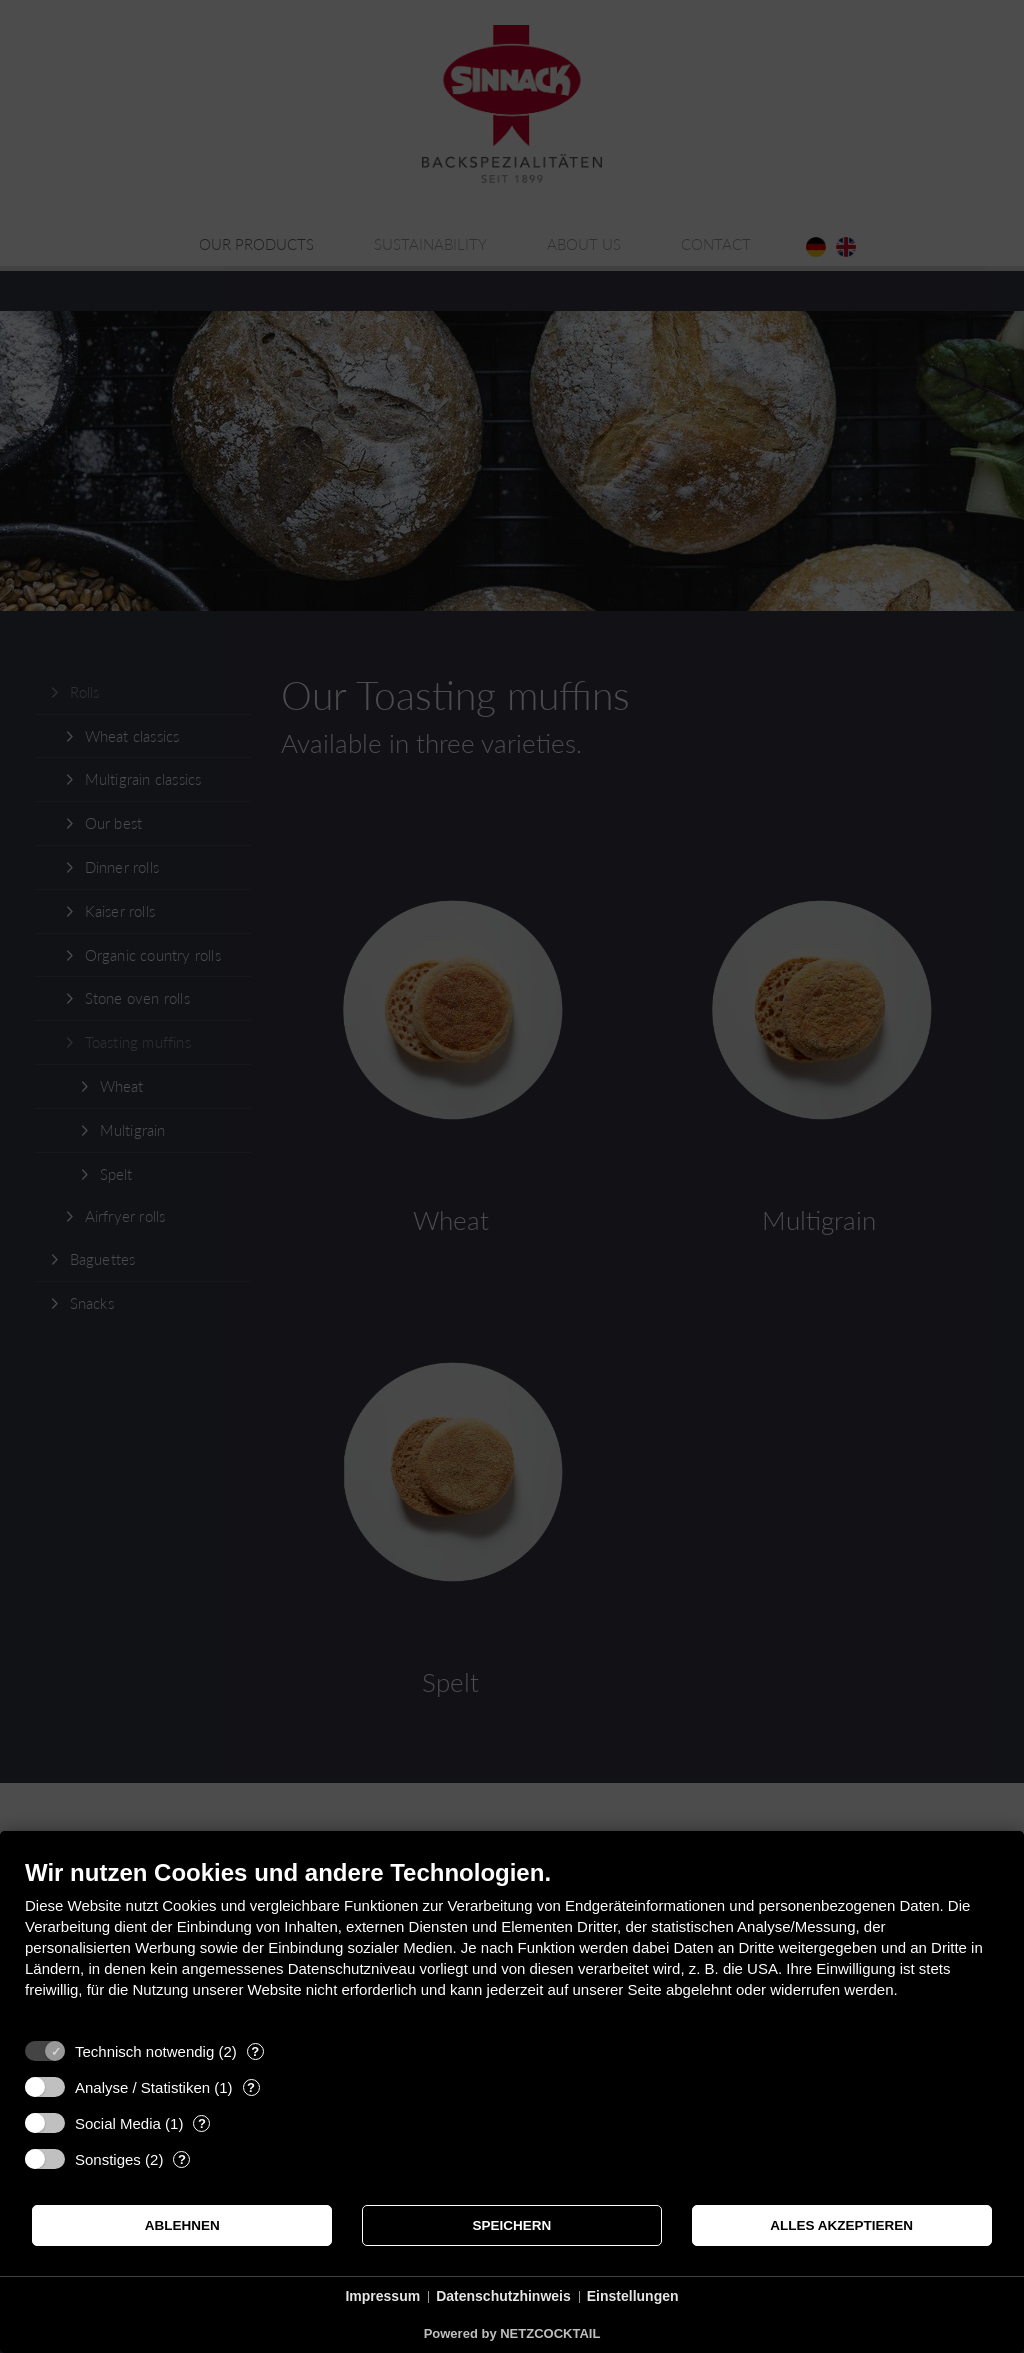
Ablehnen (182, 2225)
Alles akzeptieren (841, 2225)
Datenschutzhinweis (503, 2296)
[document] (512, 1943)
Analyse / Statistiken (142, 2087)
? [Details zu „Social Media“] (202, 2123)
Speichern (512, 2225)
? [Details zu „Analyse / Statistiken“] (251, 2087)
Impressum (382, 2296)
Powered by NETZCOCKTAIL (512, 2333)
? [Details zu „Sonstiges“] (182, 2159)
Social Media (118, 2123)
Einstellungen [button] (633, 2296)
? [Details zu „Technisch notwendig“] (255, 2051)
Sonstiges (108, 2159)
